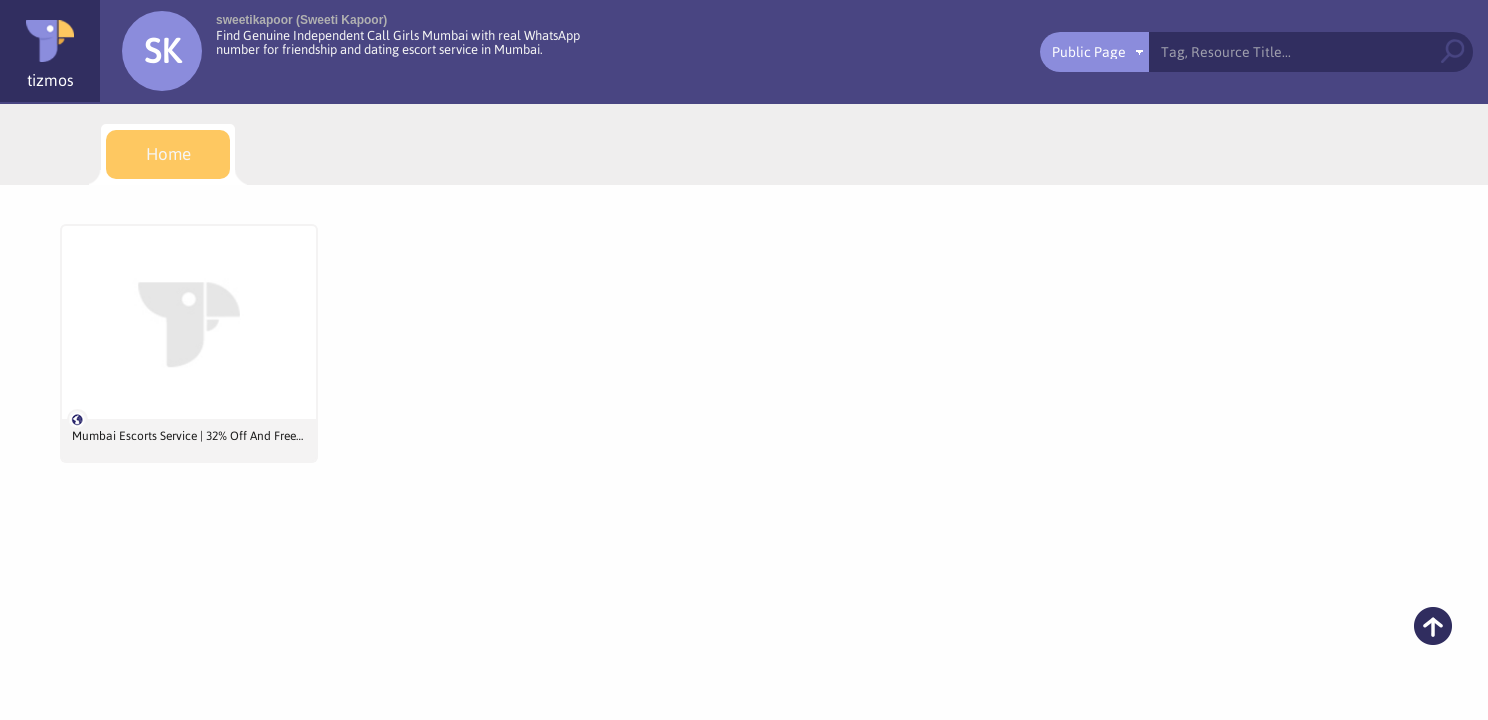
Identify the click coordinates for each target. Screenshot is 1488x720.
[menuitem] (168, 154)
